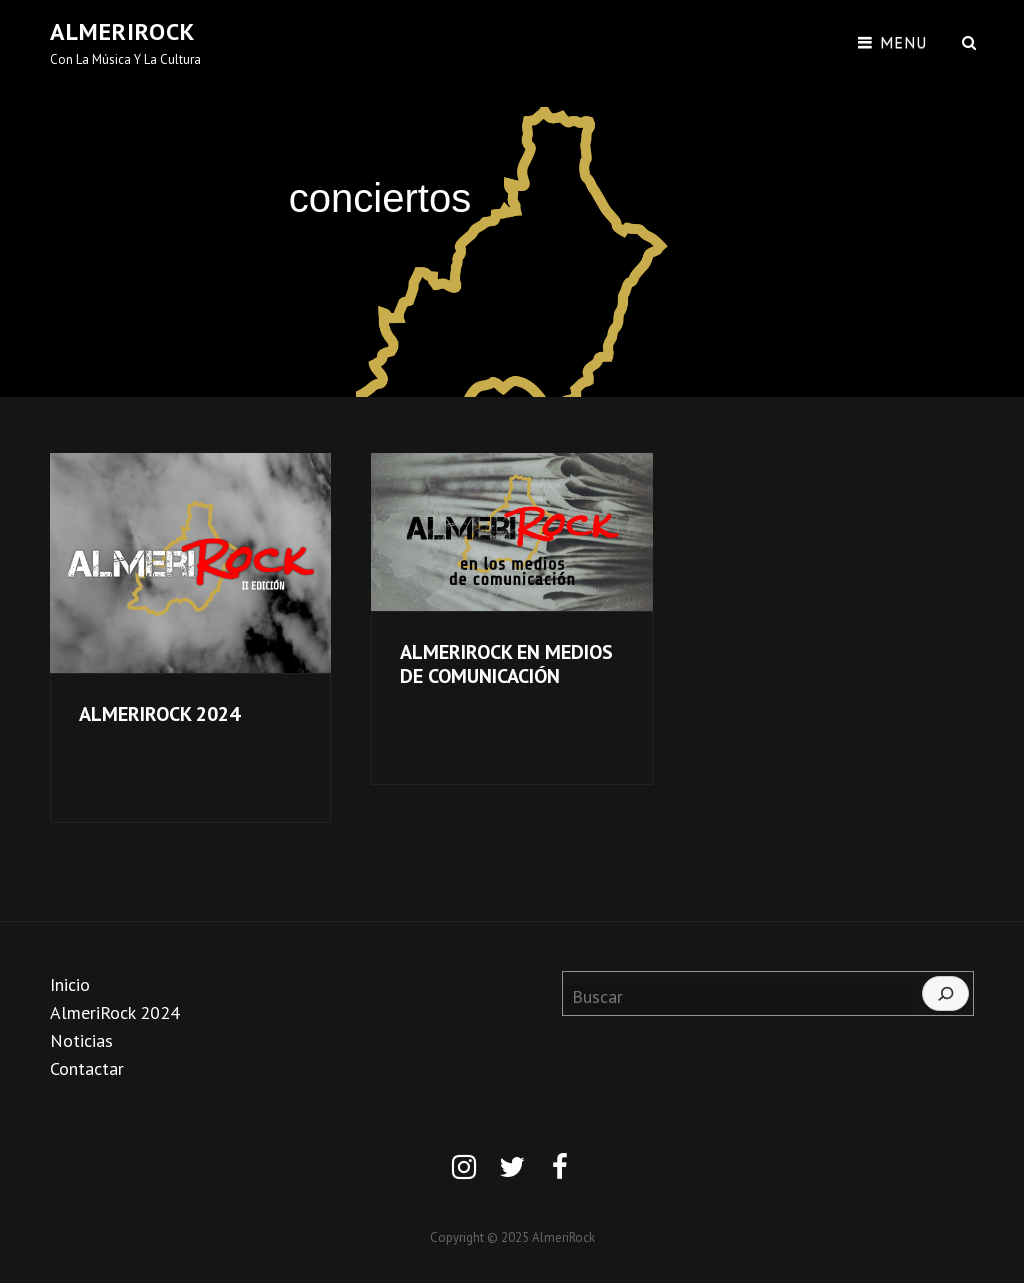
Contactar (87, 1068)
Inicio (70, 984)
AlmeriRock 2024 (115, 1012)
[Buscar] (945, 993)
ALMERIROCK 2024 (159, 714)
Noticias (81, 1040)
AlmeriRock (122, 31)
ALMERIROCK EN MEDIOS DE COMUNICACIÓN (506, 664)
